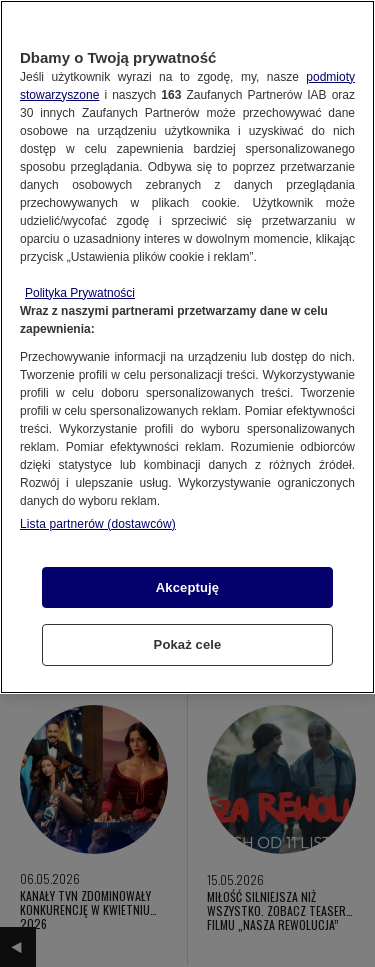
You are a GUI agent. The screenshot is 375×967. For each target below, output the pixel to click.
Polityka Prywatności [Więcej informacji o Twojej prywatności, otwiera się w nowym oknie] (80, 293)
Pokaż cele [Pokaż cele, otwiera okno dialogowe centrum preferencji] (188, 644)
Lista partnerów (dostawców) (98, 524)
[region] (187, 347)
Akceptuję (187, 587)
